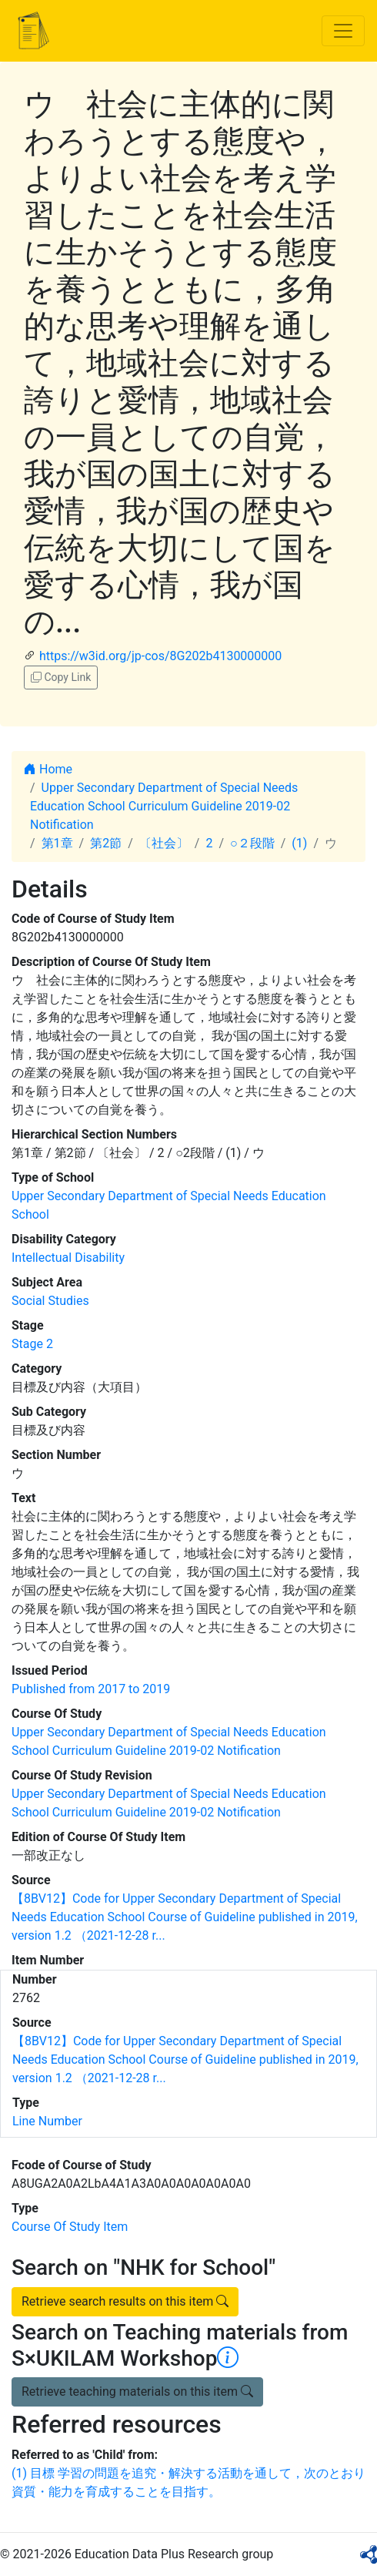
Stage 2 (32, 1344)
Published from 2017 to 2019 (91, 1689)
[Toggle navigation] (343, 30)
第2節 (106, 843)
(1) (299, 843)
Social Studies (50, 1300)
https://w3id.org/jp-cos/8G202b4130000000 (160, 656)
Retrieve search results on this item (125, 2301)
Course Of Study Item (70, 2226)
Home (48, 769)
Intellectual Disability (68, 1257)
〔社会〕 (163, 843)
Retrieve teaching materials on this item (137, 2391)
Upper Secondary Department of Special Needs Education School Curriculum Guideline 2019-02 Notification (164, 806)
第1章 (57, 843)
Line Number (47, 2121)
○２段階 (252, 843)
